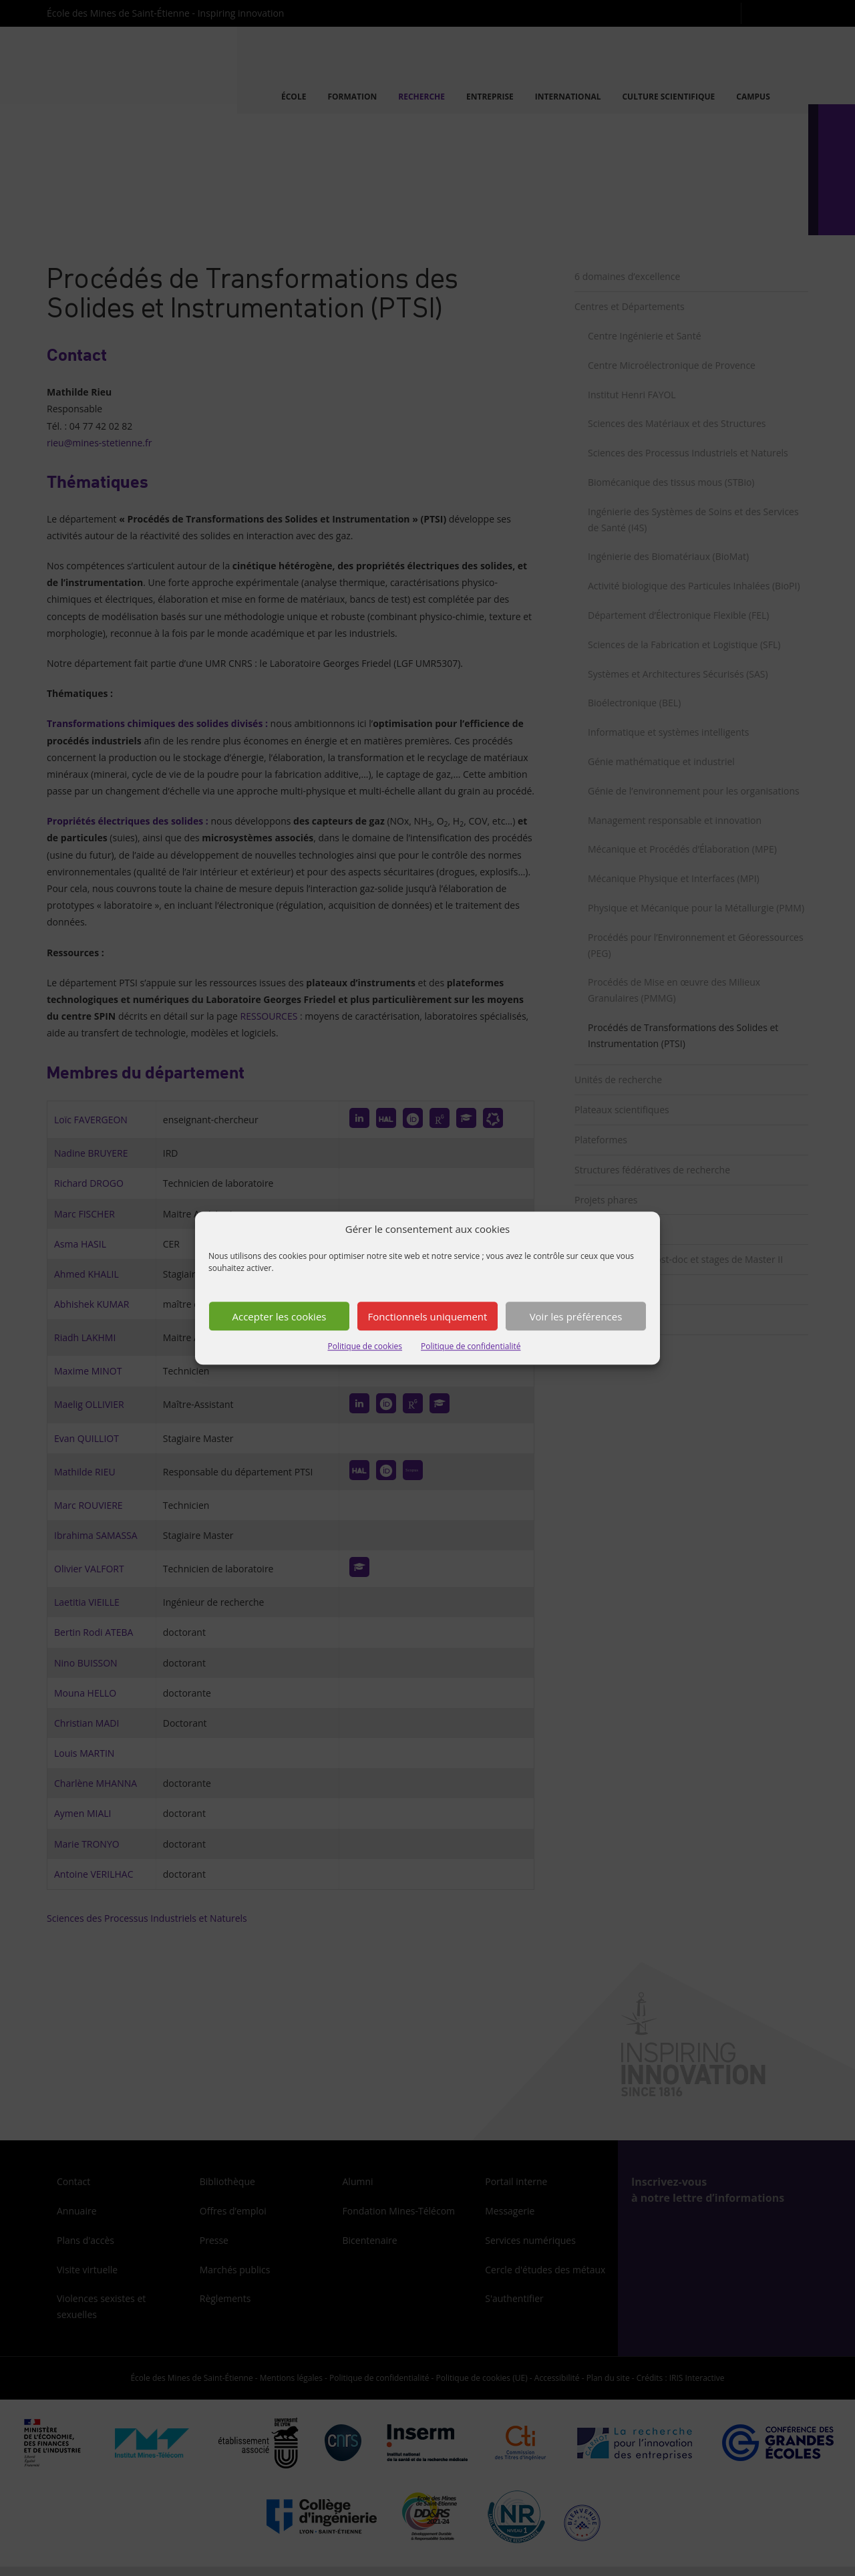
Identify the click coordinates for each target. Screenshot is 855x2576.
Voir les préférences (576, 1316)
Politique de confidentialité (470, 1346)
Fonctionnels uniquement (428, 1316)
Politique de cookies (365, 1346)
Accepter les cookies (279, 1316)
